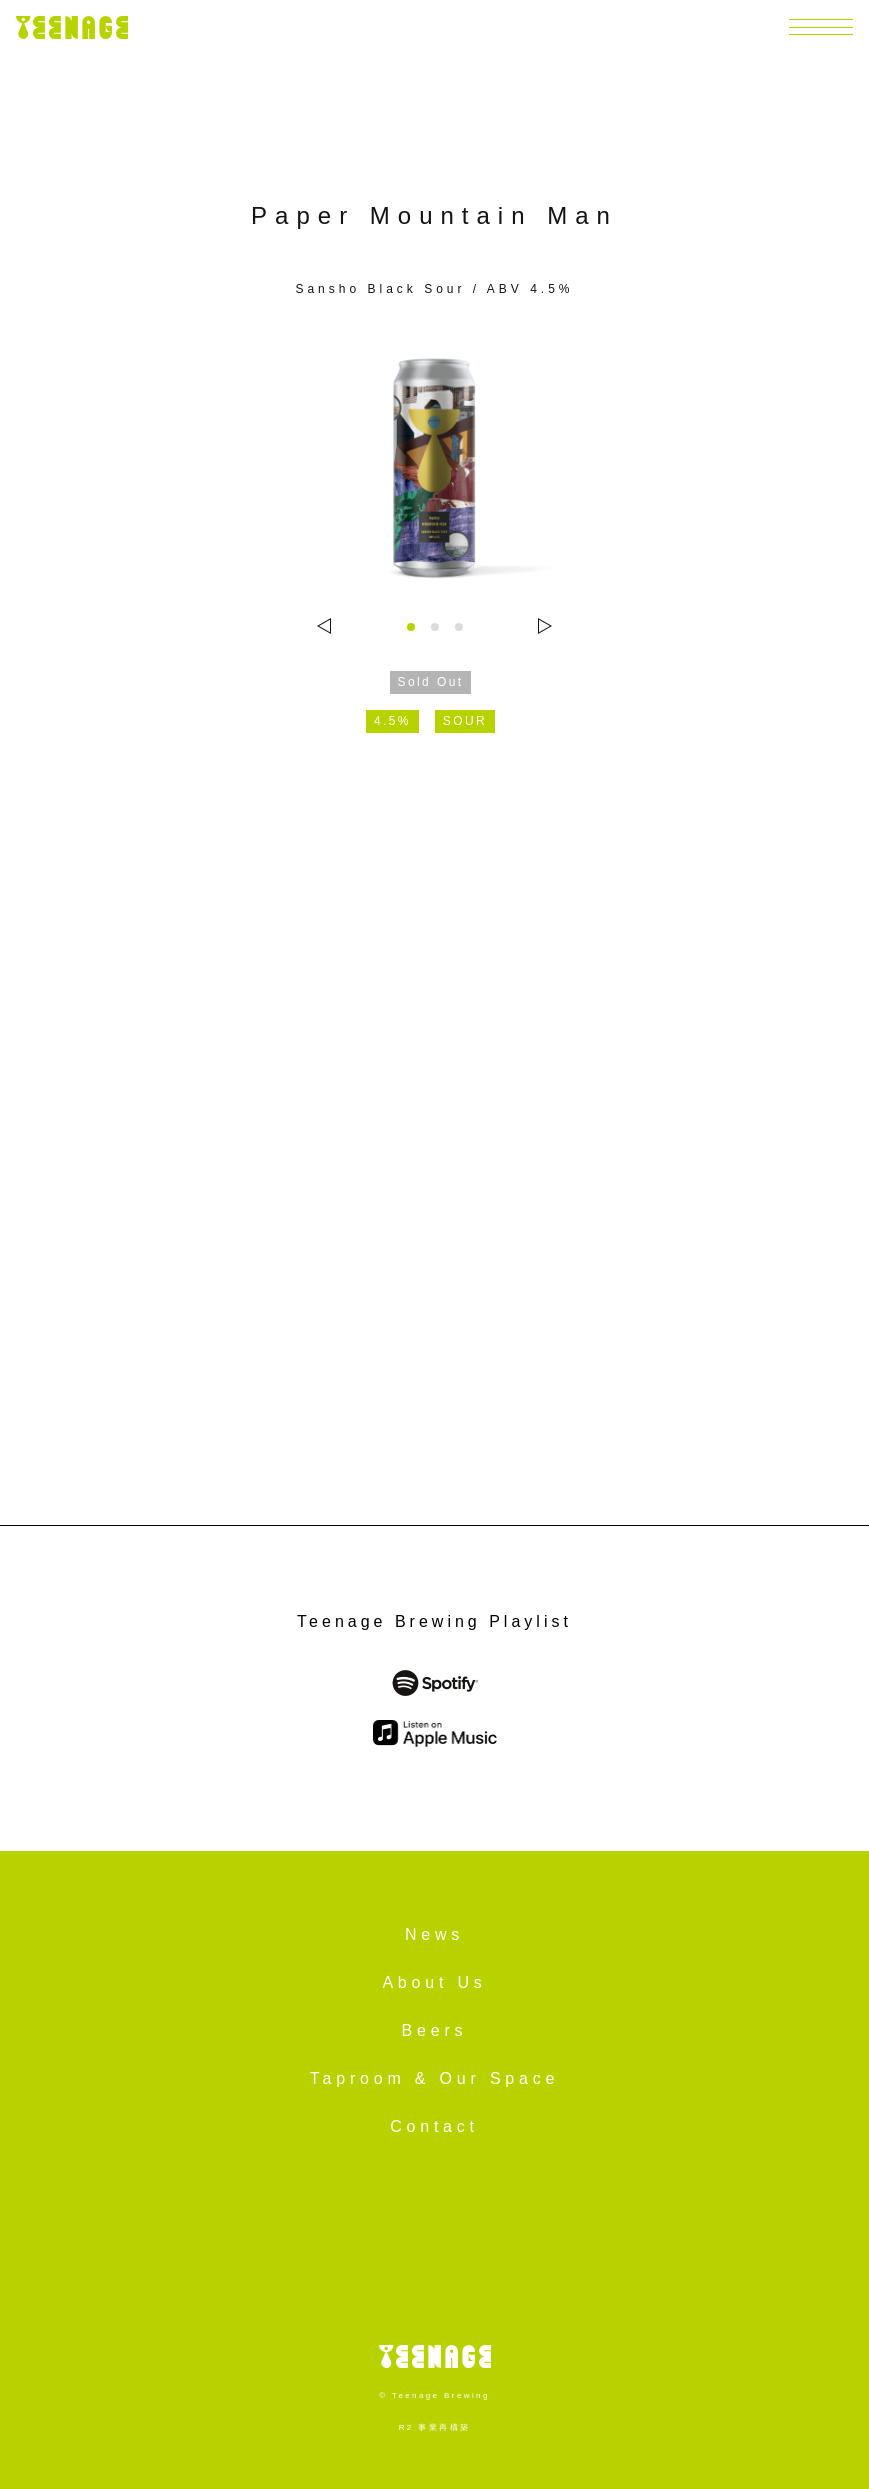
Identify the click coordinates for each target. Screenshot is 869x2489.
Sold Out (431, 682)
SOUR (465, 721)
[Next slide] (545, 626)
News (434, 1934)
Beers (435, 2030)
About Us (434, 1982)
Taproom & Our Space (435, 2078)
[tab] (411, 627)
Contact (434, 2126)
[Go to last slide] (324, 626)
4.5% (392, 721)
